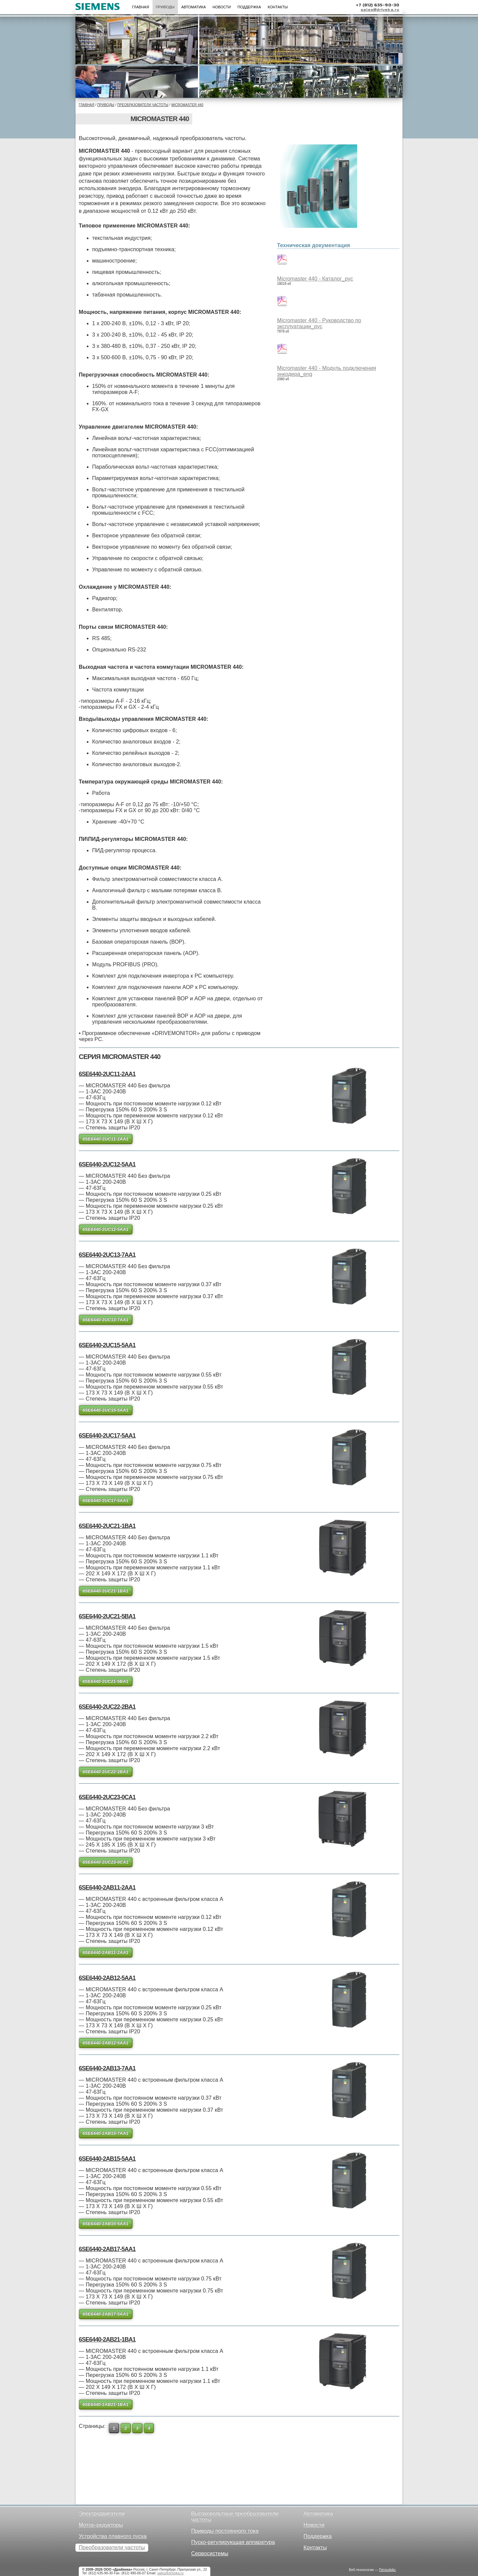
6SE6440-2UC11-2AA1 (107, 1074)
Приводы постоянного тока (225, 2531)
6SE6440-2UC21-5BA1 (107, 1616)
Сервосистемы (209, 2553)
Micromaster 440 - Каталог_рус (315, 279)
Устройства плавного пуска (113, 2536)
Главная (140, 7)
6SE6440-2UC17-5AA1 (107, 1435)
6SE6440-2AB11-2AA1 (107, 1887)
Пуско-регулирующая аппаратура (233, 2542)
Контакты (278, 7)
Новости (222, 7)
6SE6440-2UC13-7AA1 (107, 1254)
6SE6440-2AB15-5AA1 (107, 2158)
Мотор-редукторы (101, 2525)
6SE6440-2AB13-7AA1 (107, 2068)
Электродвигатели (102, 2513)
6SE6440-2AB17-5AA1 (107, 2249)
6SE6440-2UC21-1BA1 (107, 1526)
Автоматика (193, 7)
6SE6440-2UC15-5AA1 (107, 1345)
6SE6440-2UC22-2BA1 (107, 1706)
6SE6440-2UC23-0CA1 (107, 1797)
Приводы (165, 7)
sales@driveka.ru (380, 9)
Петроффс (387, 2570)
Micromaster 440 (187, 105)
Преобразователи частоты (142, 105)
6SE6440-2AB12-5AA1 (107, 1978)
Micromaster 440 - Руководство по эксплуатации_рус (319, 323)
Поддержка (249, 7)
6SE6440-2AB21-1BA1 (107, 2339)
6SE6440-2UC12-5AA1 (107, 1164)
